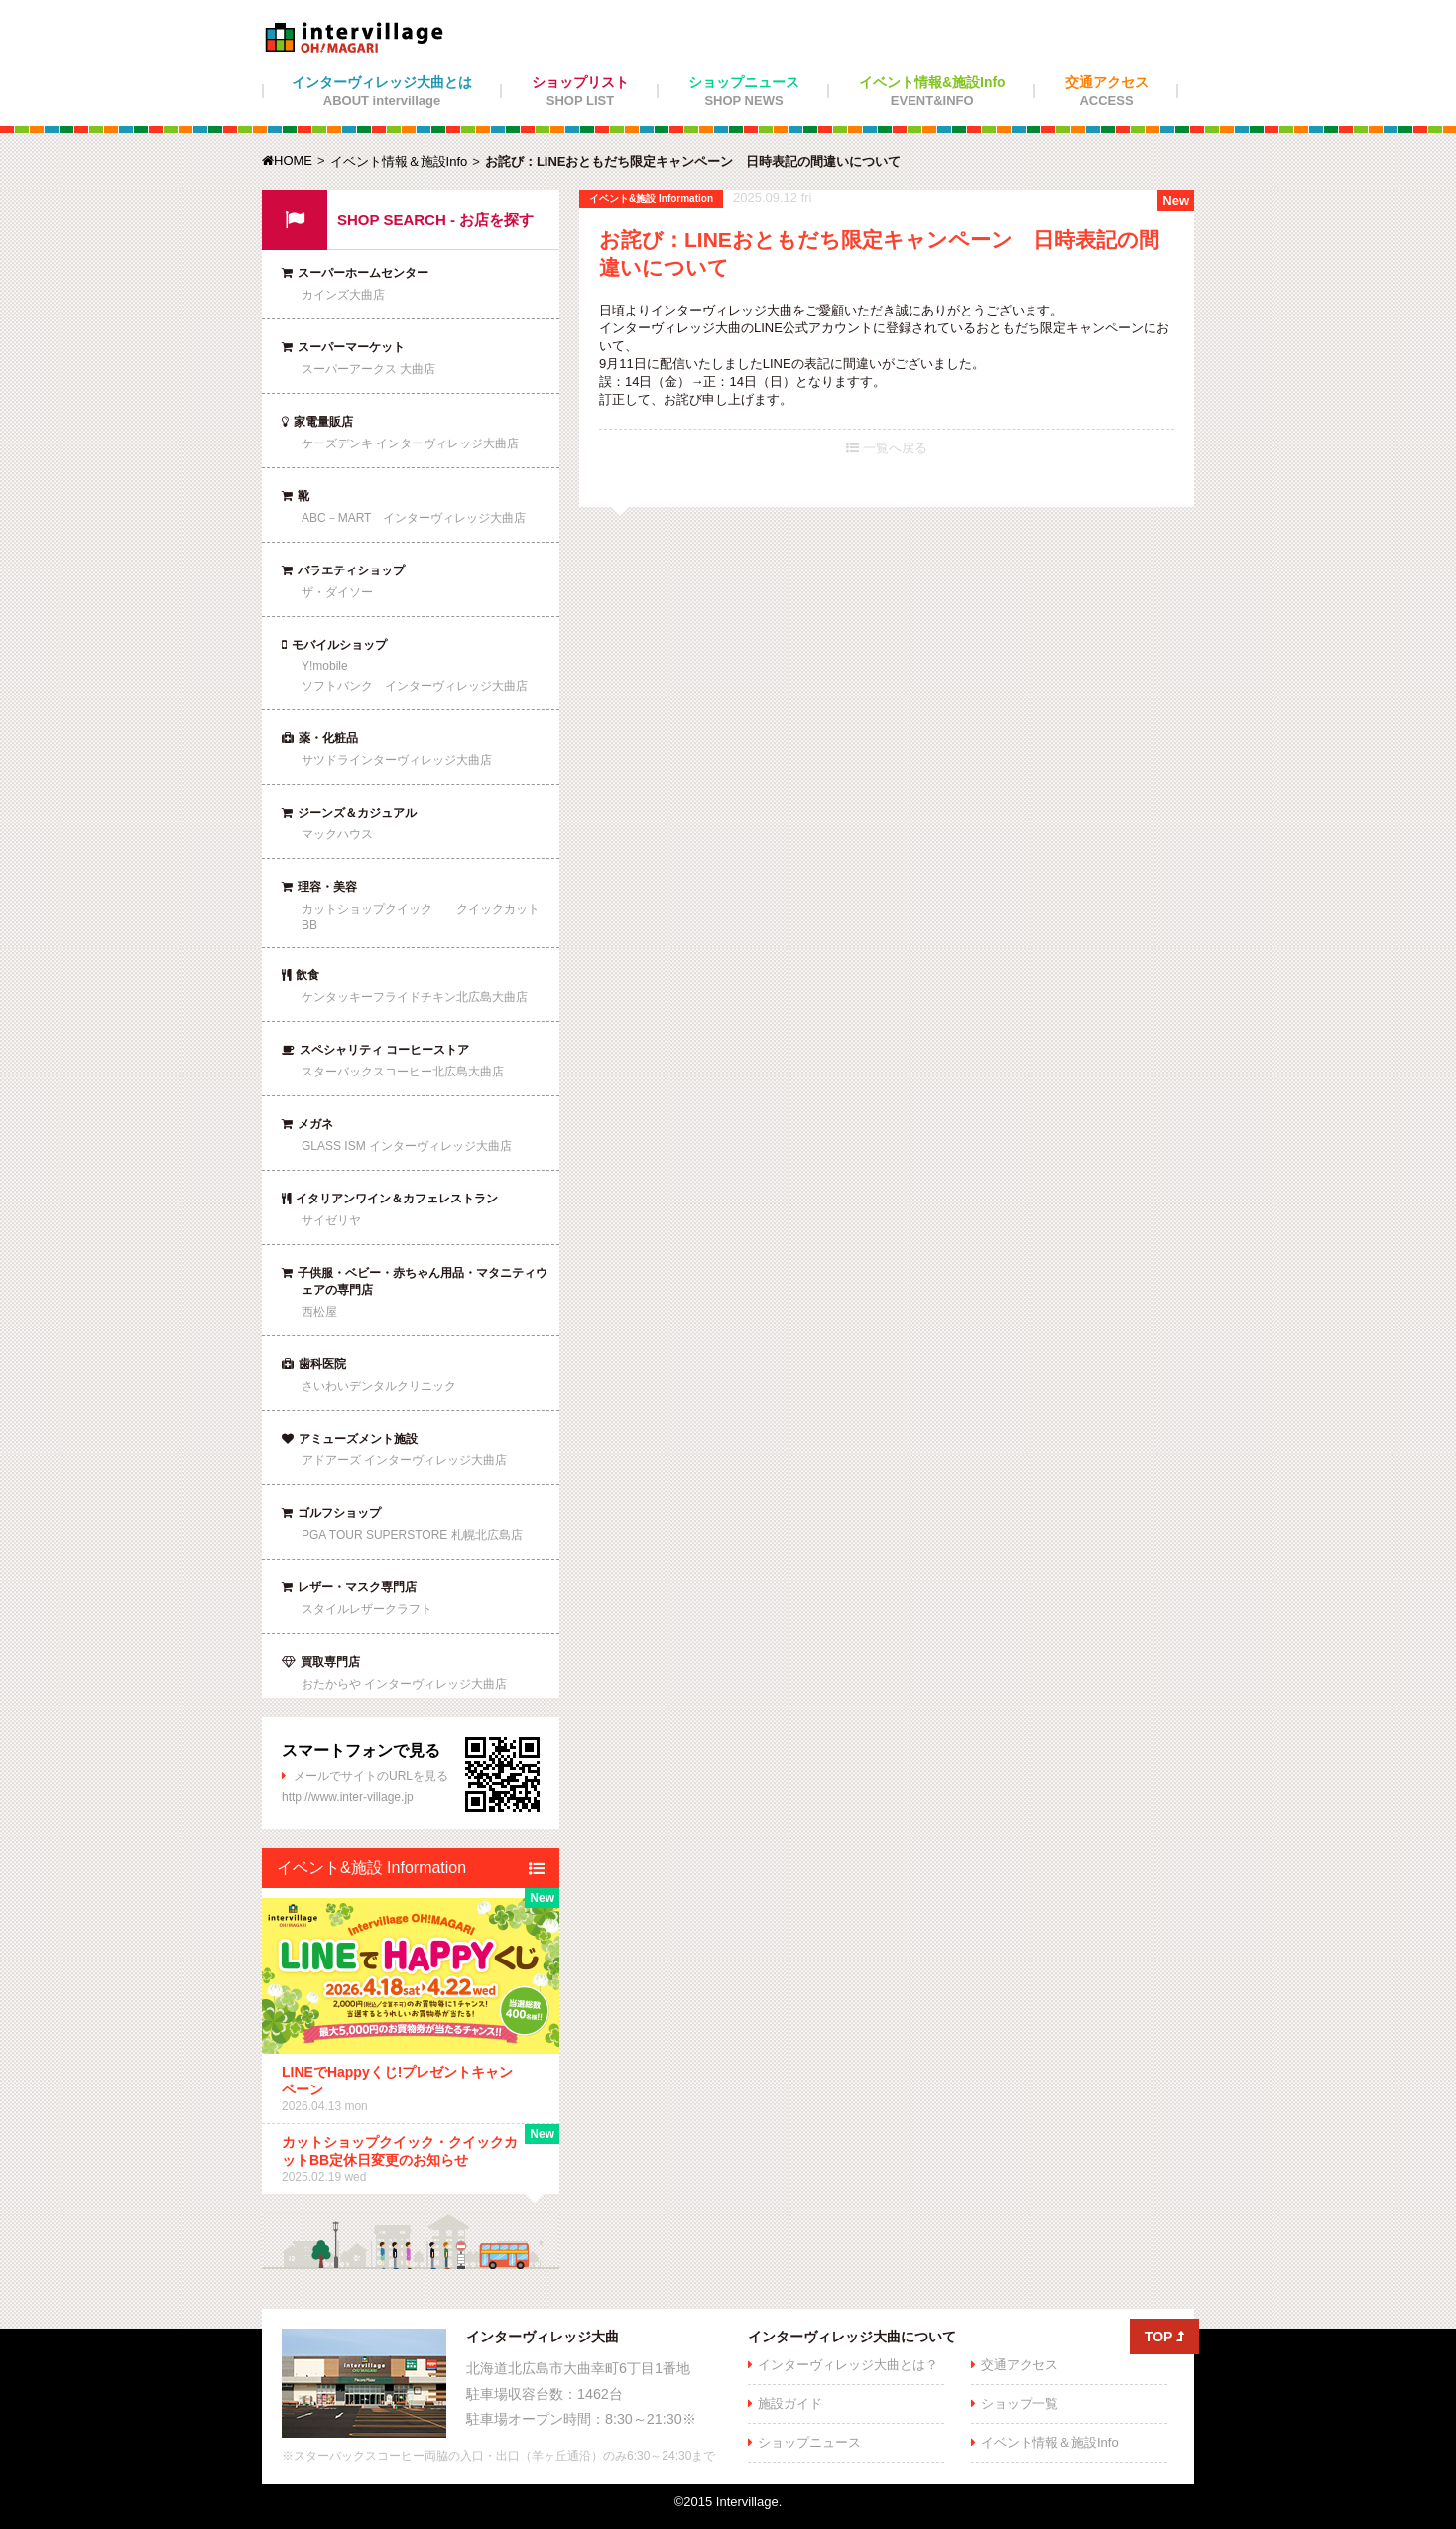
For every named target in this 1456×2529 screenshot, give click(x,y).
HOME (287, 160)
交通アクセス (1107, 91)
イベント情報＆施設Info (399, 161)
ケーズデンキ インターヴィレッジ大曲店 (410, 443)
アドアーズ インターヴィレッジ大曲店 (404, 1460)
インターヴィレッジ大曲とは (382, 91)
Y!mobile (325, 666)
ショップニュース (743, 91)
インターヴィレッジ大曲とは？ (848, 2364)
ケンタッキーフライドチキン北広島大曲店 (415, 997)
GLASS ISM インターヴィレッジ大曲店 (407, 1146)
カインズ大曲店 (343, 295)
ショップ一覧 (1019, 2403)
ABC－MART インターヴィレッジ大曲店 (414, 518)
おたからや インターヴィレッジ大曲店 (404, 1684)
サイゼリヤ (331, 1220)
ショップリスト (580, 91)
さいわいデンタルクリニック (379, 1386)
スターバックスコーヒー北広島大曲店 (403, 1071)
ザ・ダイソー (337, 592)
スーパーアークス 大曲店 (368, 369)
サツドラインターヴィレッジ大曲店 (397, 760)
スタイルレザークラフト (367, 1609)
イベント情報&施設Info (932, 91)
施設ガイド (790, 2403)
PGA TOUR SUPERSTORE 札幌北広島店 (412, 1535)
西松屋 (319, 1312)
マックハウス (337, 834)
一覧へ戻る (886, 448)
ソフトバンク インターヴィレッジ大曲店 (415, 686)
